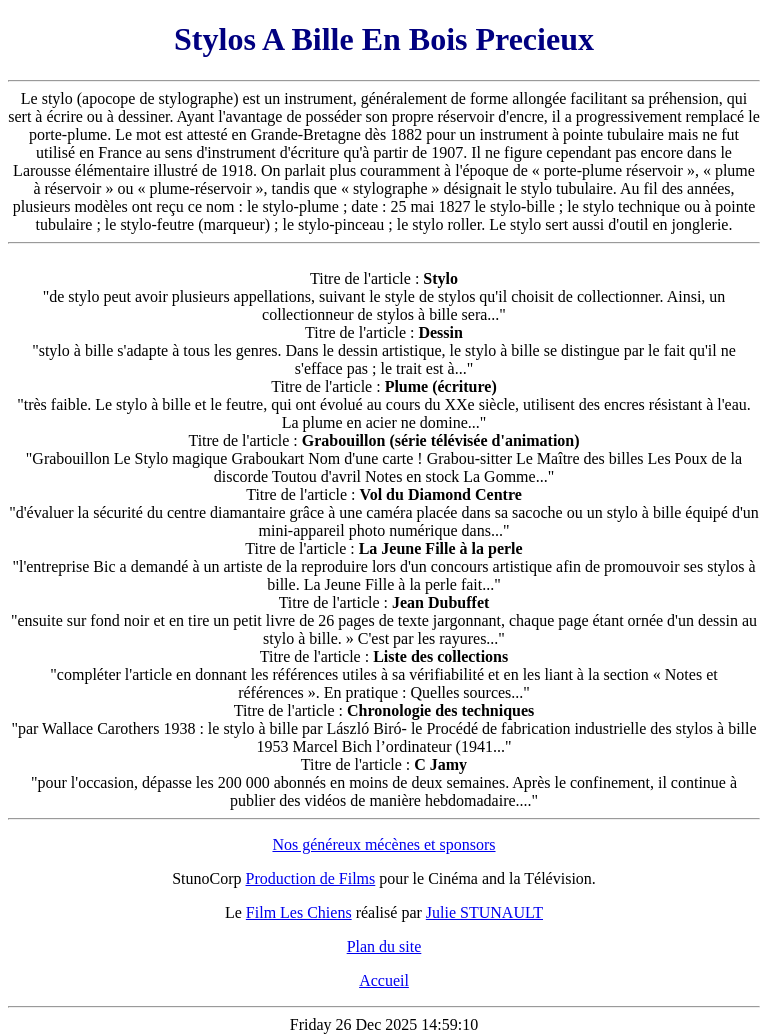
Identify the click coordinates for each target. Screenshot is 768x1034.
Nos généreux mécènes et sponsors (383, 844)
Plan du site (384, 946)
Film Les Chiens (299, 912)
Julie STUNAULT (484, 912)
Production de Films (311, 878)
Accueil (384, 980)
